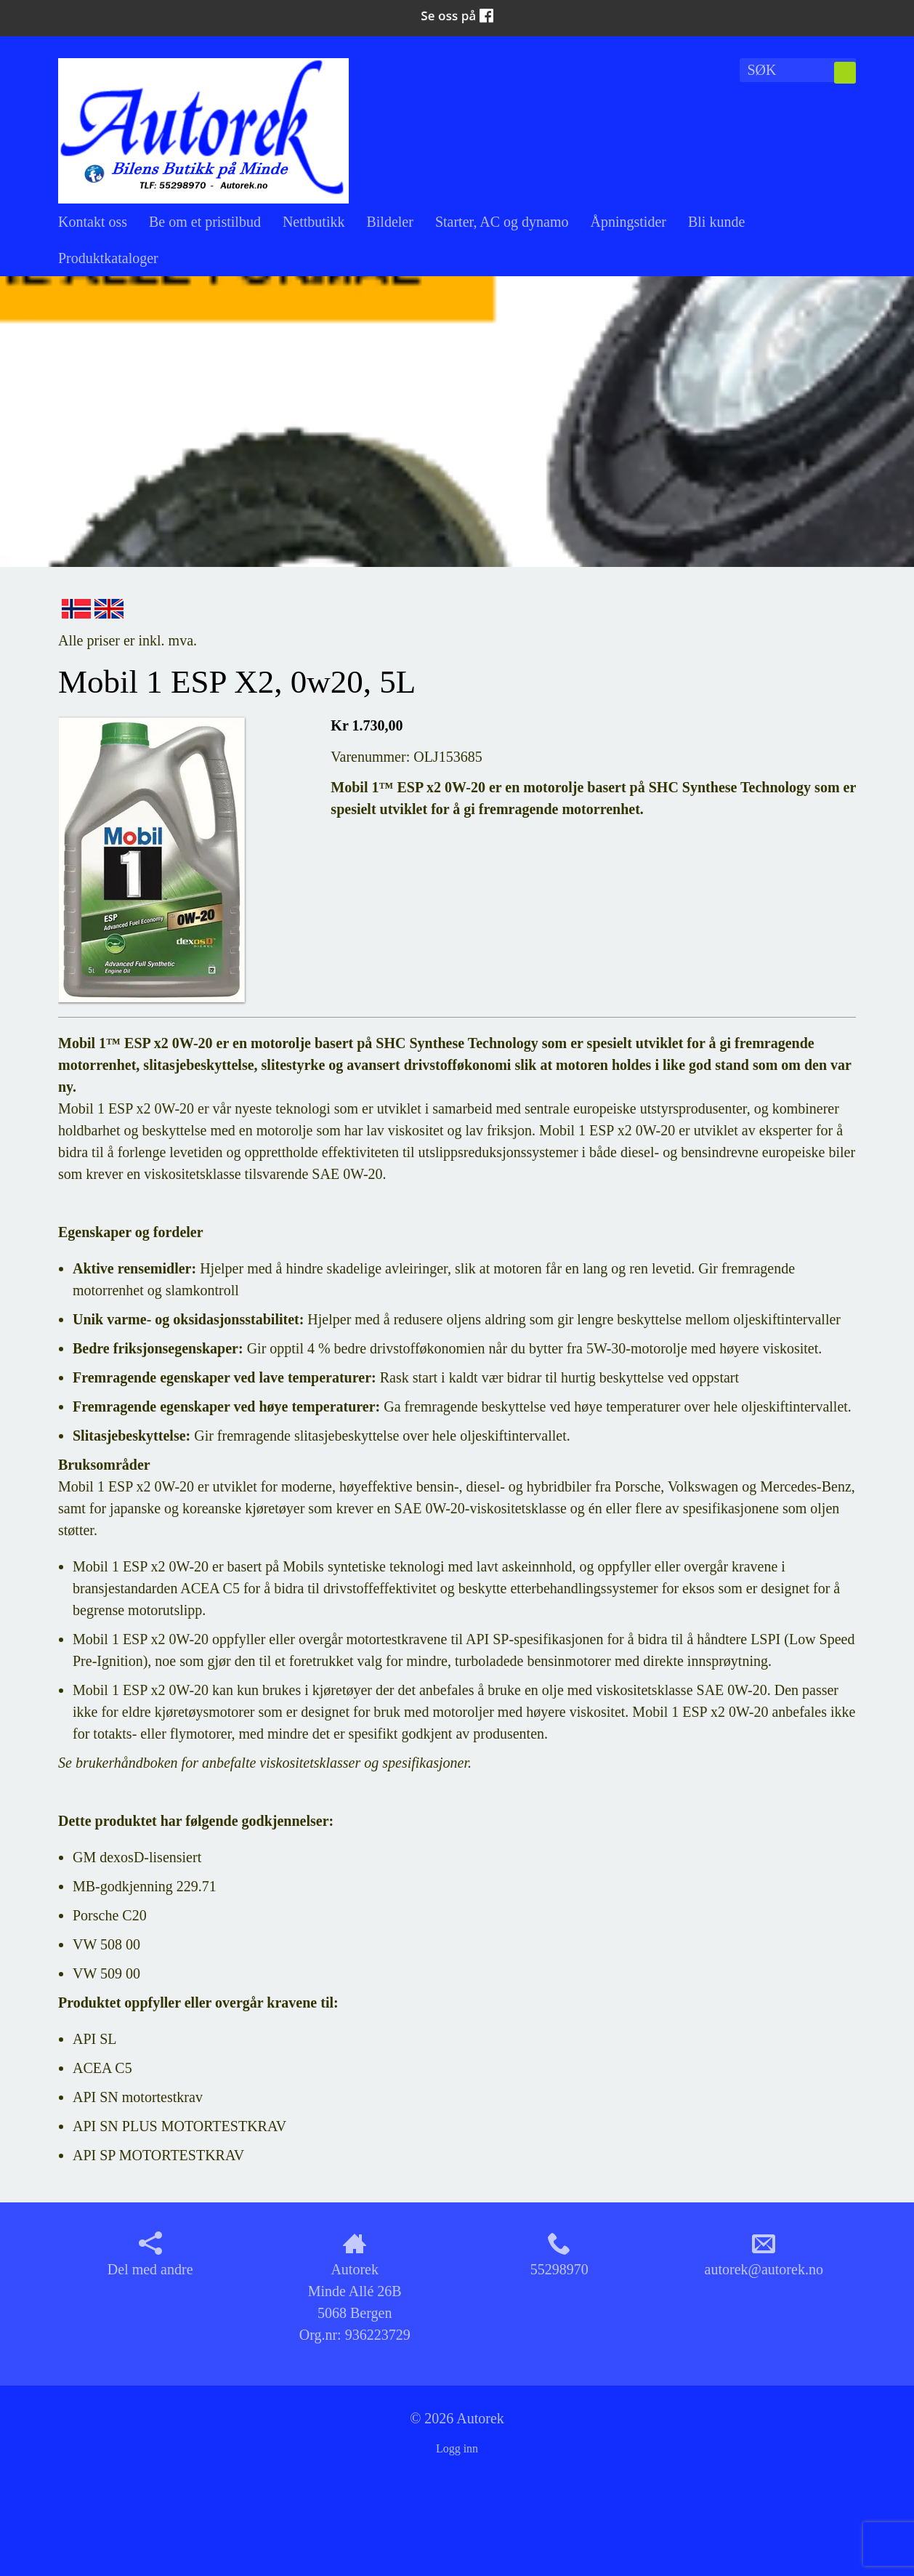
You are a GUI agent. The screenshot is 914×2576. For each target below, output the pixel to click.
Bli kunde (716, 222)
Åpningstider (628, 222)
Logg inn (457, 2448)
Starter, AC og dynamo (502, 222)
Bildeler (389, 222)
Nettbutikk (314, 222)
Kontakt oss (92, 222)
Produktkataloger (108, 258)
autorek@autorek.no (764, 2254)
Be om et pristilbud (205, 222)
